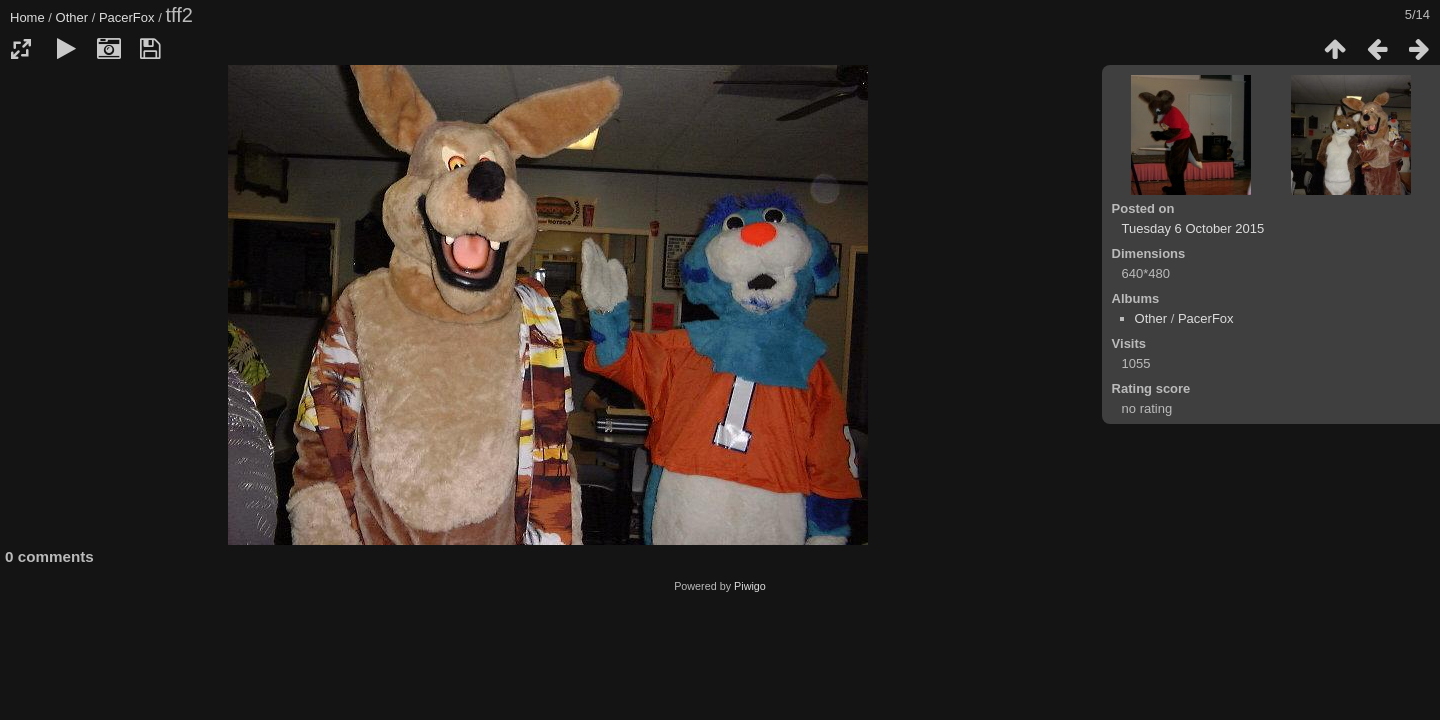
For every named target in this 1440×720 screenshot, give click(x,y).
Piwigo (750, 586)
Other (72, 17)
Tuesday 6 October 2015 (1193, 228)
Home (27, 17)
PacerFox (127, 17)
